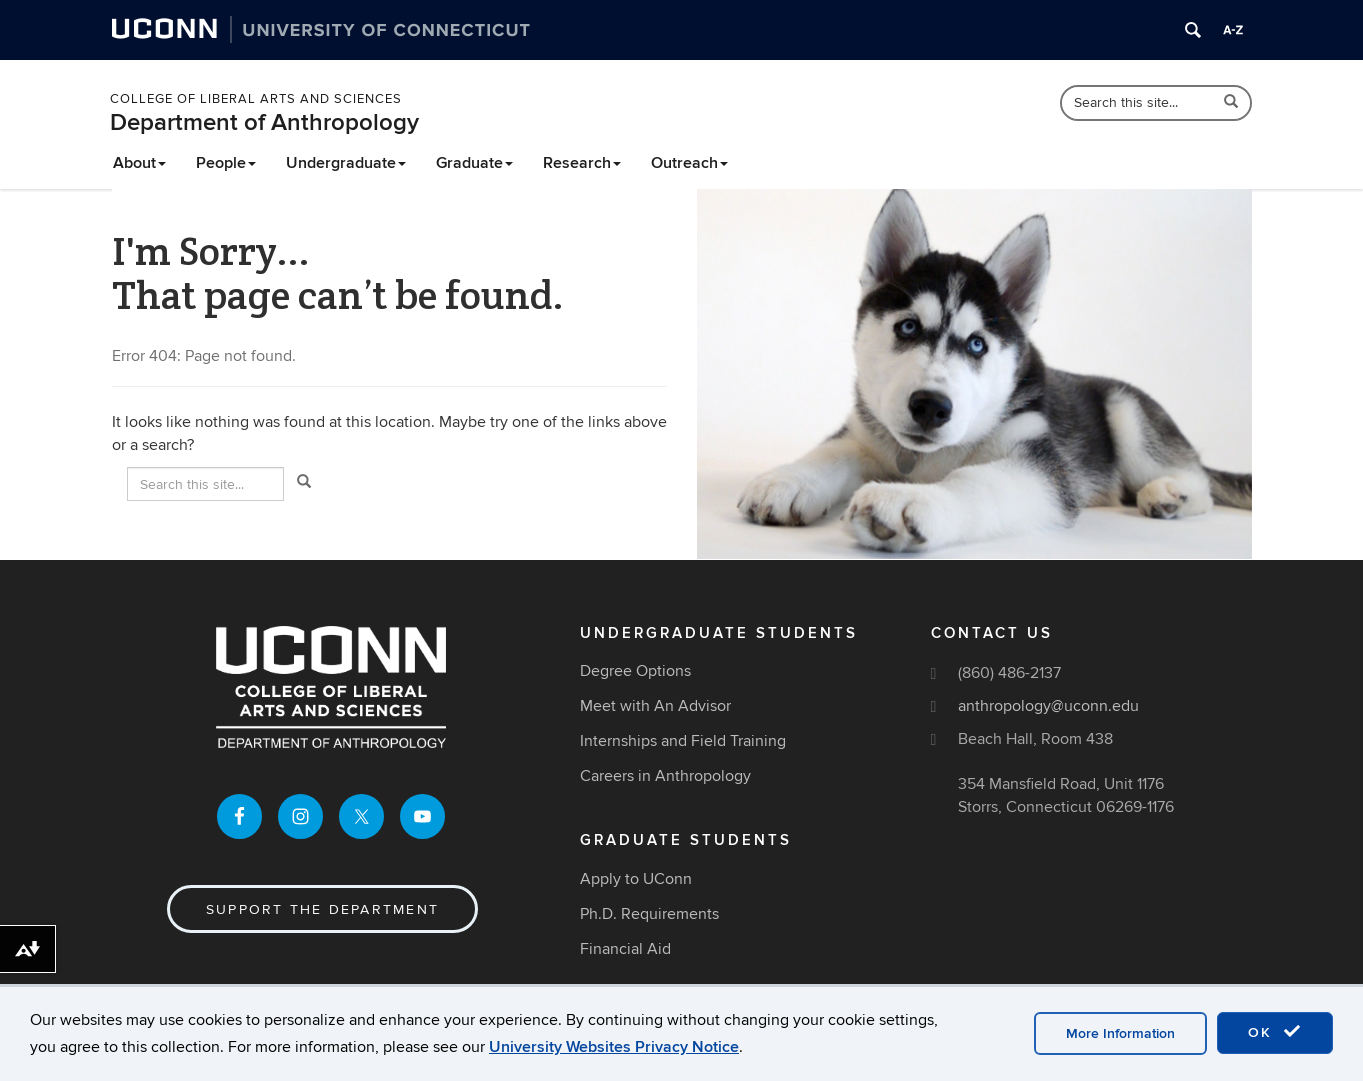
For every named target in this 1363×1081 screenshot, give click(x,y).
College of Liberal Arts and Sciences (256, 99)
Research (582, 163)
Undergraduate (346, 163)
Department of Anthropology (264, 122)
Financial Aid (625, 949)
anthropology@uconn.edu (1048, 706)
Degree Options (635, 671)
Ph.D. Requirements (649, 914)
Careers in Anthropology (665, 776)
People (226, 163)
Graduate (474, 163)
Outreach (689, 163)
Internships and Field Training (683, 741)
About (139, 163)
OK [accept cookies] (1275, 1032)
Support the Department (322, 909)
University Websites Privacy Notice (614, 1047)
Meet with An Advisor (655, 706)
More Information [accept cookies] (1120, 1033)
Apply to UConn (636, 879)
